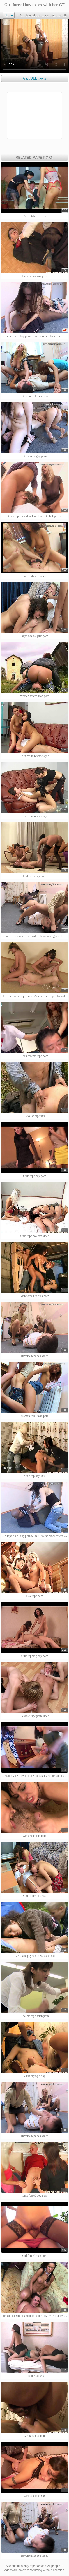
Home (8, 15)
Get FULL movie (34, 78)
